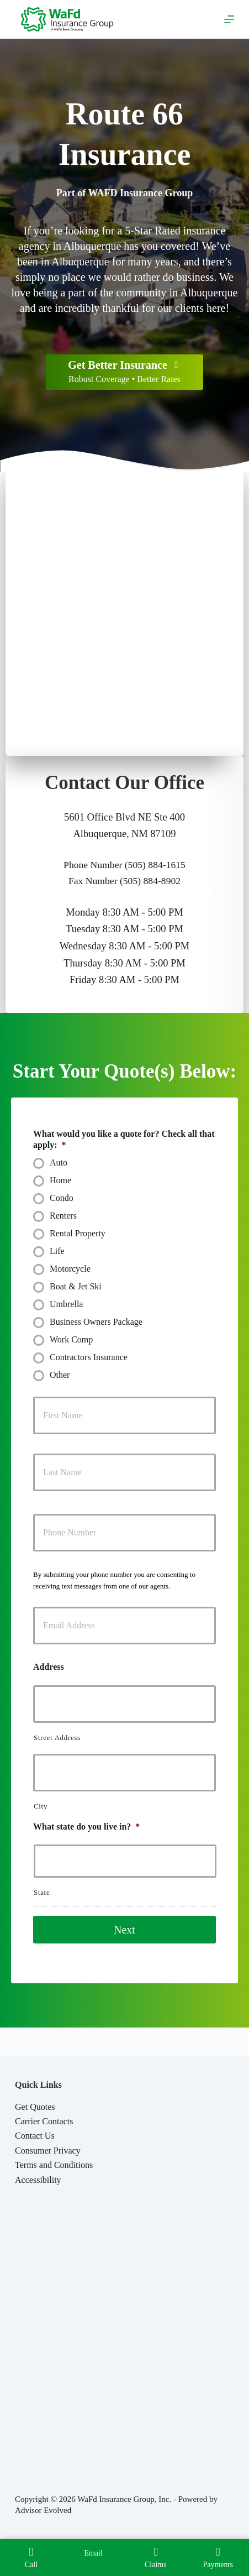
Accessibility (38, 2180)
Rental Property (77, 1233)
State (42, 1892)
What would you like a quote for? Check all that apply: (123, 1139)
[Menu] (229, 19)
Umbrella (66, 1304)
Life (57, 1251)
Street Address (57, 1737)
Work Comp (71, 1339)
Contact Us (35, 2135)
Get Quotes (35, 2107)
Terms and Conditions (54, 2165)
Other (60, 1375)
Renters (63, 1215)
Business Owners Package (96, 1321)
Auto (58, 1162)
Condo (61, 1198)
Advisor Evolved (43, 2510)
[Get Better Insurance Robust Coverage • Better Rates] (124, 372)
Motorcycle (70, 1268)
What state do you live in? (86, 1826)
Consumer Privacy (48, 2150)
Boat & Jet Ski (76, 1286)
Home (60, 1180)
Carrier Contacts (44, 2121)
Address (48, 1666)
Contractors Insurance (89, 1357)
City (40, 1806)
